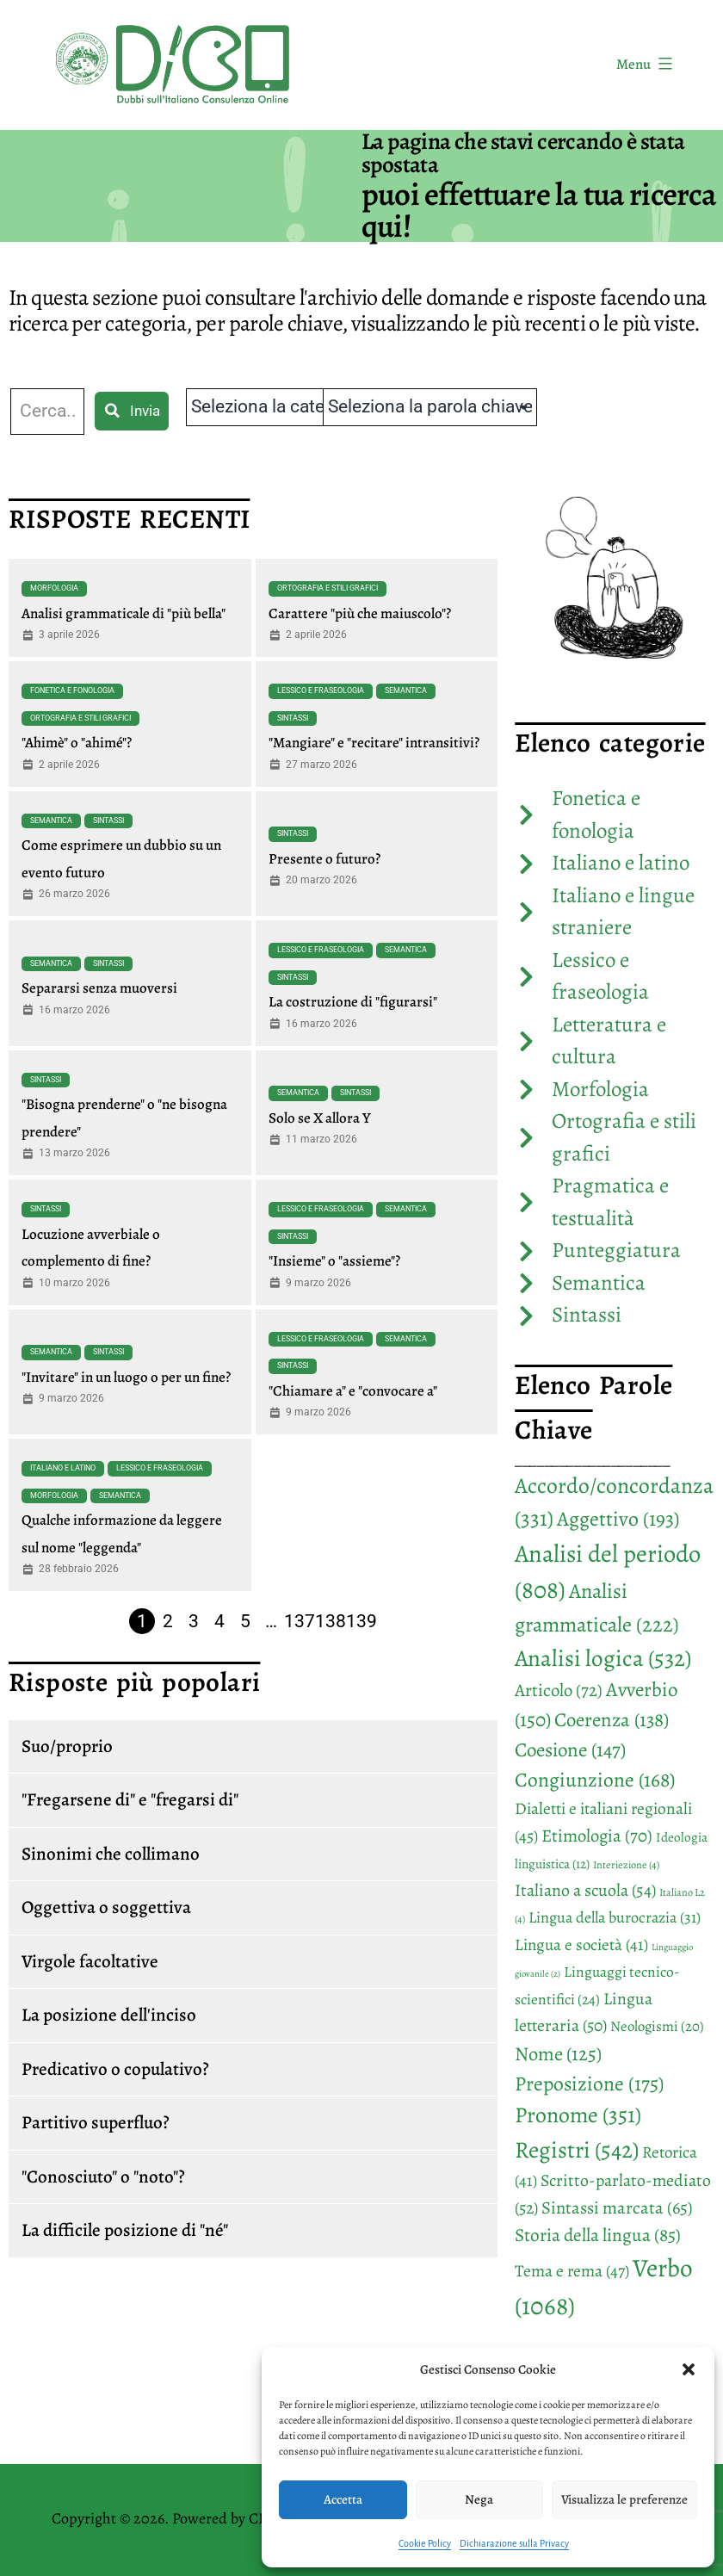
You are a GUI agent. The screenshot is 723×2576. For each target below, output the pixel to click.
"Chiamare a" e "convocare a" (353, 1391)
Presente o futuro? (324, 859)
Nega (479, 2499)
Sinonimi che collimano (111, 1854)
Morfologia (54, 588)
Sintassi (292, 718)
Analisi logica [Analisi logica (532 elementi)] (603, 1658)
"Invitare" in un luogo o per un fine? (126, 1377)
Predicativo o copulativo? (115, 2069)
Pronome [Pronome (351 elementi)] (578, 2115)
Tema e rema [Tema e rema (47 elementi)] (572, 2270)
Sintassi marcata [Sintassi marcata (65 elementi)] (617, 2207)
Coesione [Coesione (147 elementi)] (570, 1750)
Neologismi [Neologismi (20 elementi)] (657, 2026)
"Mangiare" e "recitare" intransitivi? (374, 742)
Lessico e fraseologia (320, 690)
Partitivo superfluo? (96, 2122)
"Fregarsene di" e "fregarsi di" (130, 1799)
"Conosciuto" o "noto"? (103, 2176)
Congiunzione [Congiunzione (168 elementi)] (595, 1779)
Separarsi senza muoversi (99, 988)
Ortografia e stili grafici (327, 588)
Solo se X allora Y (320, 1118)
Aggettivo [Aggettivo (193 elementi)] (618, 1519)
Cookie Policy (425, 2543)
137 (299, 1621)
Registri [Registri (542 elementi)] (577, 2149)
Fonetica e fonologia (72, 690)
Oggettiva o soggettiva (106, 1907)
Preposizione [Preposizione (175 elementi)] (589, 2083)
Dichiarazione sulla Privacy (514, 2543)
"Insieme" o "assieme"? (334, 1261)
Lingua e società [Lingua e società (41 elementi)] (581, 1945)
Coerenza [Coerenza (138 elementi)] (611, 1719)
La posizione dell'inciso (109, 2015)
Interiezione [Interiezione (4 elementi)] (626, 1865)
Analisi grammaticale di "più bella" (124, 613)
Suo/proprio (67, 1746)
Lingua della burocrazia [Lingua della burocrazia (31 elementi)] (614, 1917)
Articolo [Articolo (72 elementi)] (558, 1690)
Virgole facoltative (90, 1961)
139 (361, 1621)
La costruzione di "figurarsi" (353, 1002)
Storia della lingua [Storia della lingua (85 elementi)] (598, 2234)
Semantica (406, 690)
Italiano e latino (63, 1468)
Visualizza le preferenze (624, 2499)
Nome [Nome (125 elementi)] (558, 2053)
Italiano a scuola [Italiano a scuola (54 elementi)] (585, 1890)
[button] (688, 2369)
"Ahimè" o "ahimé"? (77, 742)
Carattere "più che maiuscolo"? (360, 613)
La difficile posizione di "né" (125, 2230)
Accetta (343, 2499)
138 (330, 1621)
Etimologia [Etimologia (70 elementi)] (596, 1836)
